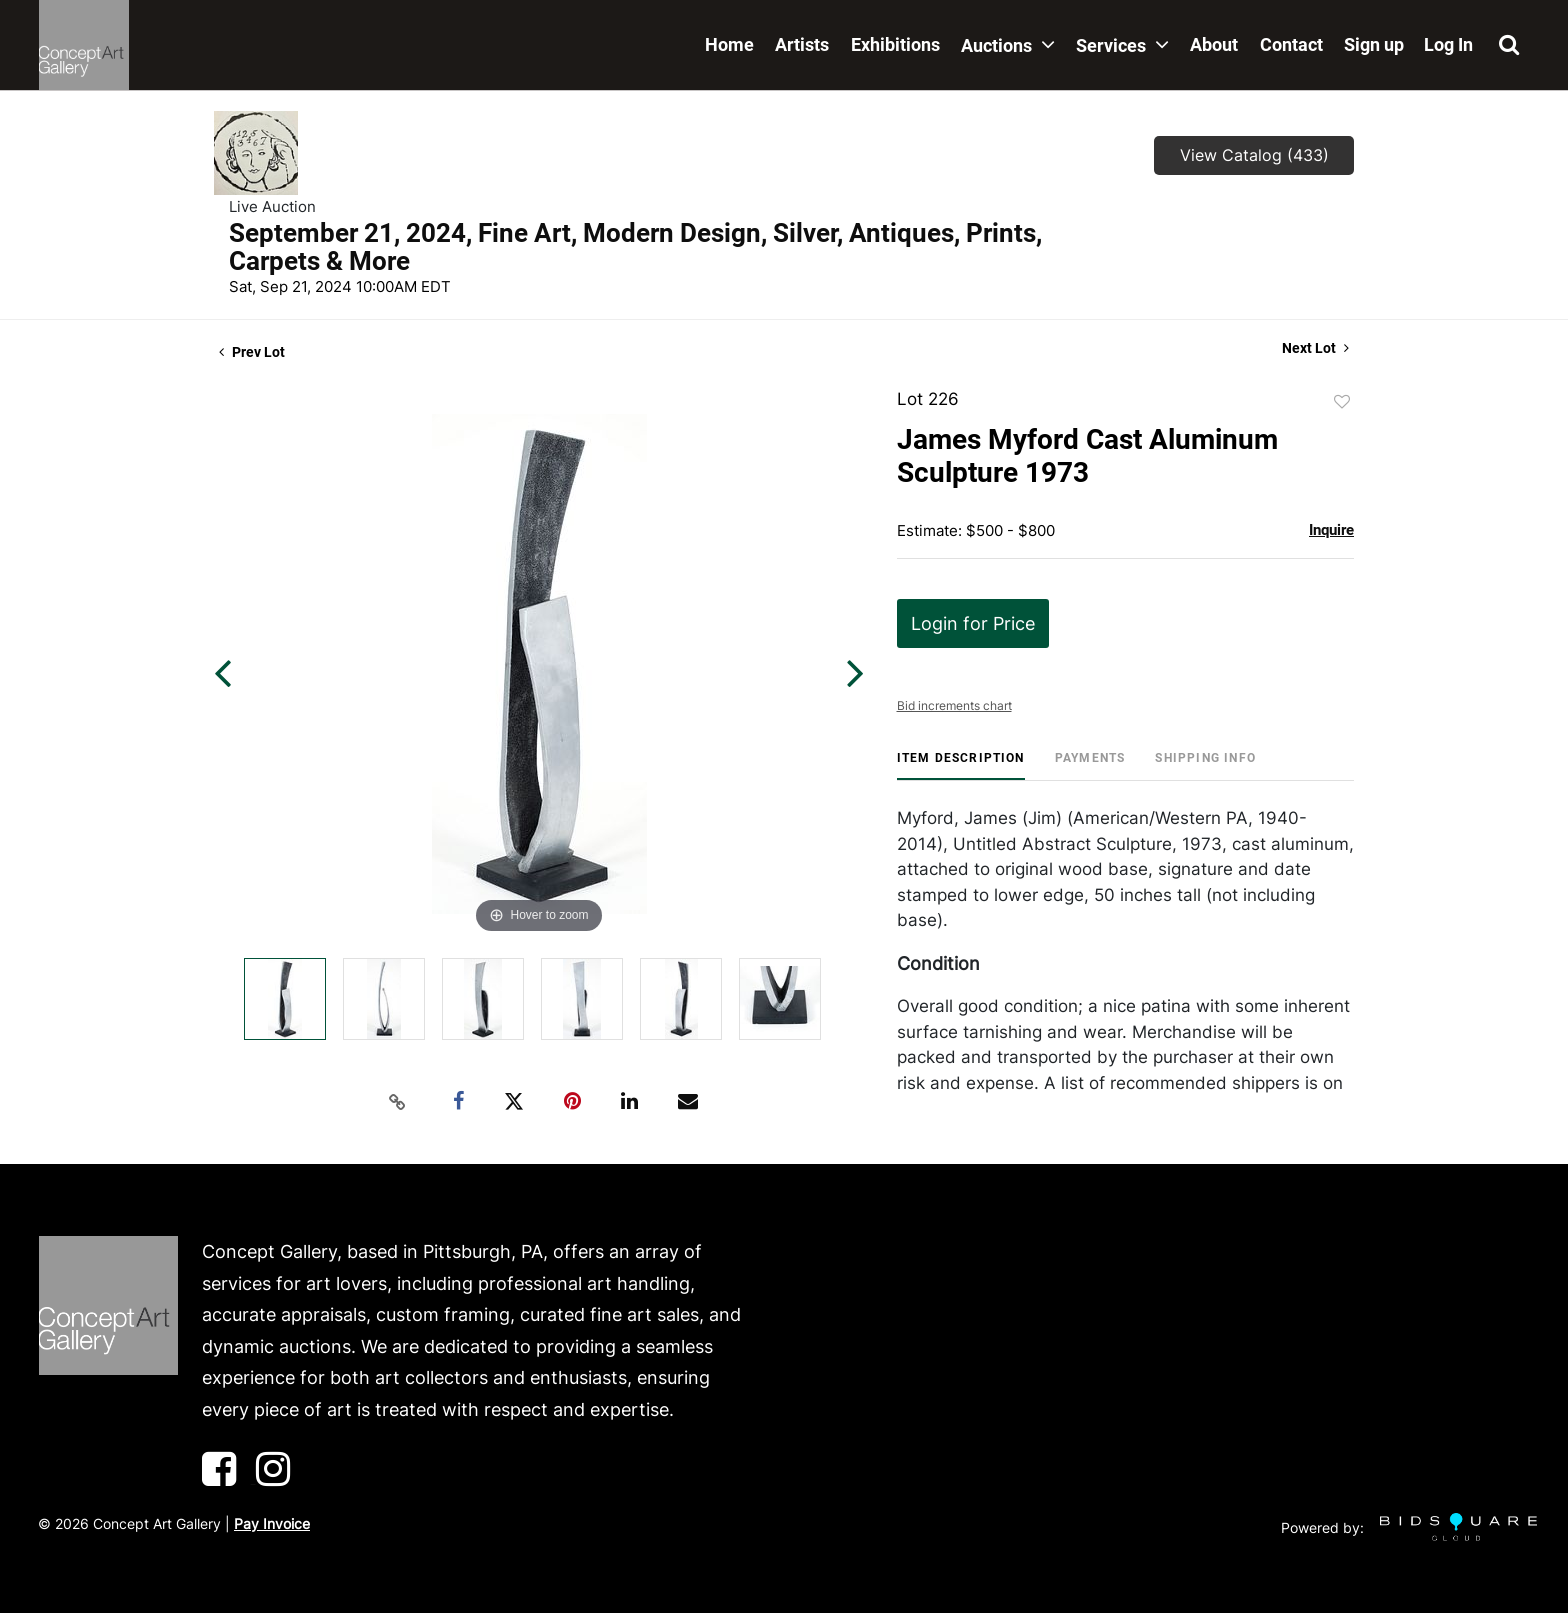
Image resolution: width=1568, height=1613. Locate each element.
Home (729, 44)
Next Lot (1315, 348)
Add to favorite (1342, 402)
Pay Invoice (272, 1523)
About (1214, 44)
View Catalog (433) (1254, 155)
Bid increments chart (954, 705)
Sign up (1374, 44)
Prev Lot (252, 352)
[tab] (961, 765)
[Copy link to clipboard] (398, 1102)
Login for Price (973, 623)
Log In (1448, 44)
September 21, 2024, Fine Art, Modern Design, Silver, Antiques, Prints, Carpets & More (635, 247)
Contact (1291, 44)
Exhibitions (895, 44)
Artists (802, 44)
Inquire (1331, 530)
